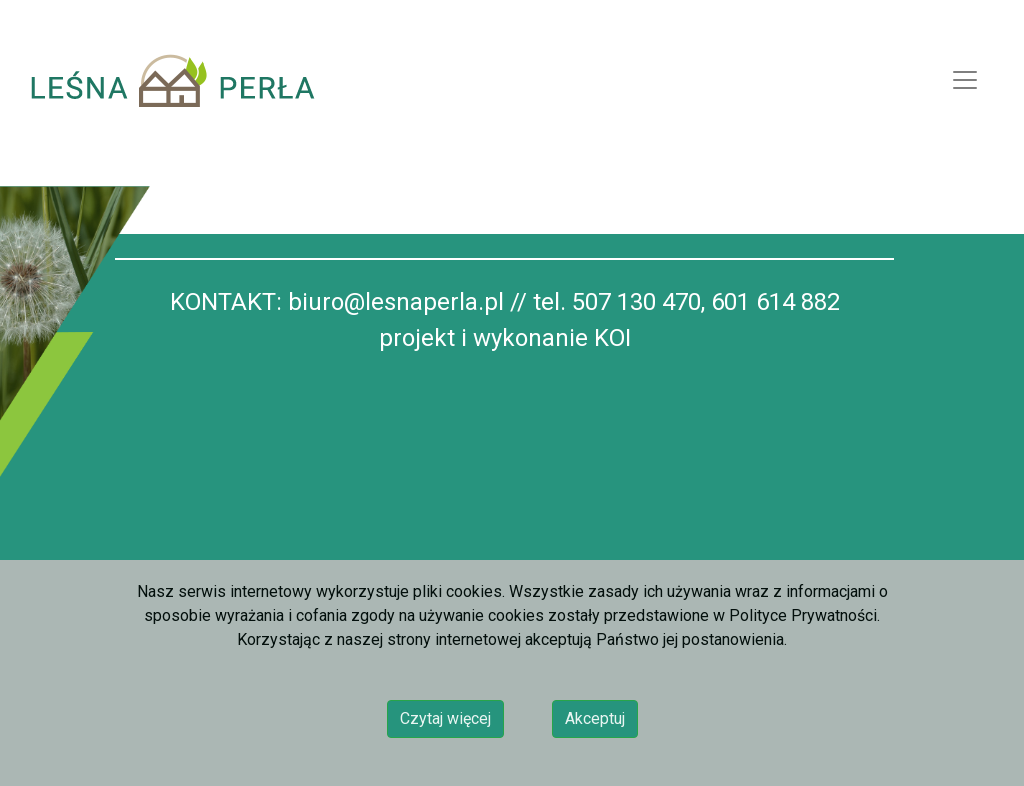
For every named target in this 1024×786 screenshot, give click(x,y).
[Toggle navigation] (965, 80)
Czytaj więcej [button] (445, 718)
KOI (612, 338)
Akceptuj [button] (595, 718)
